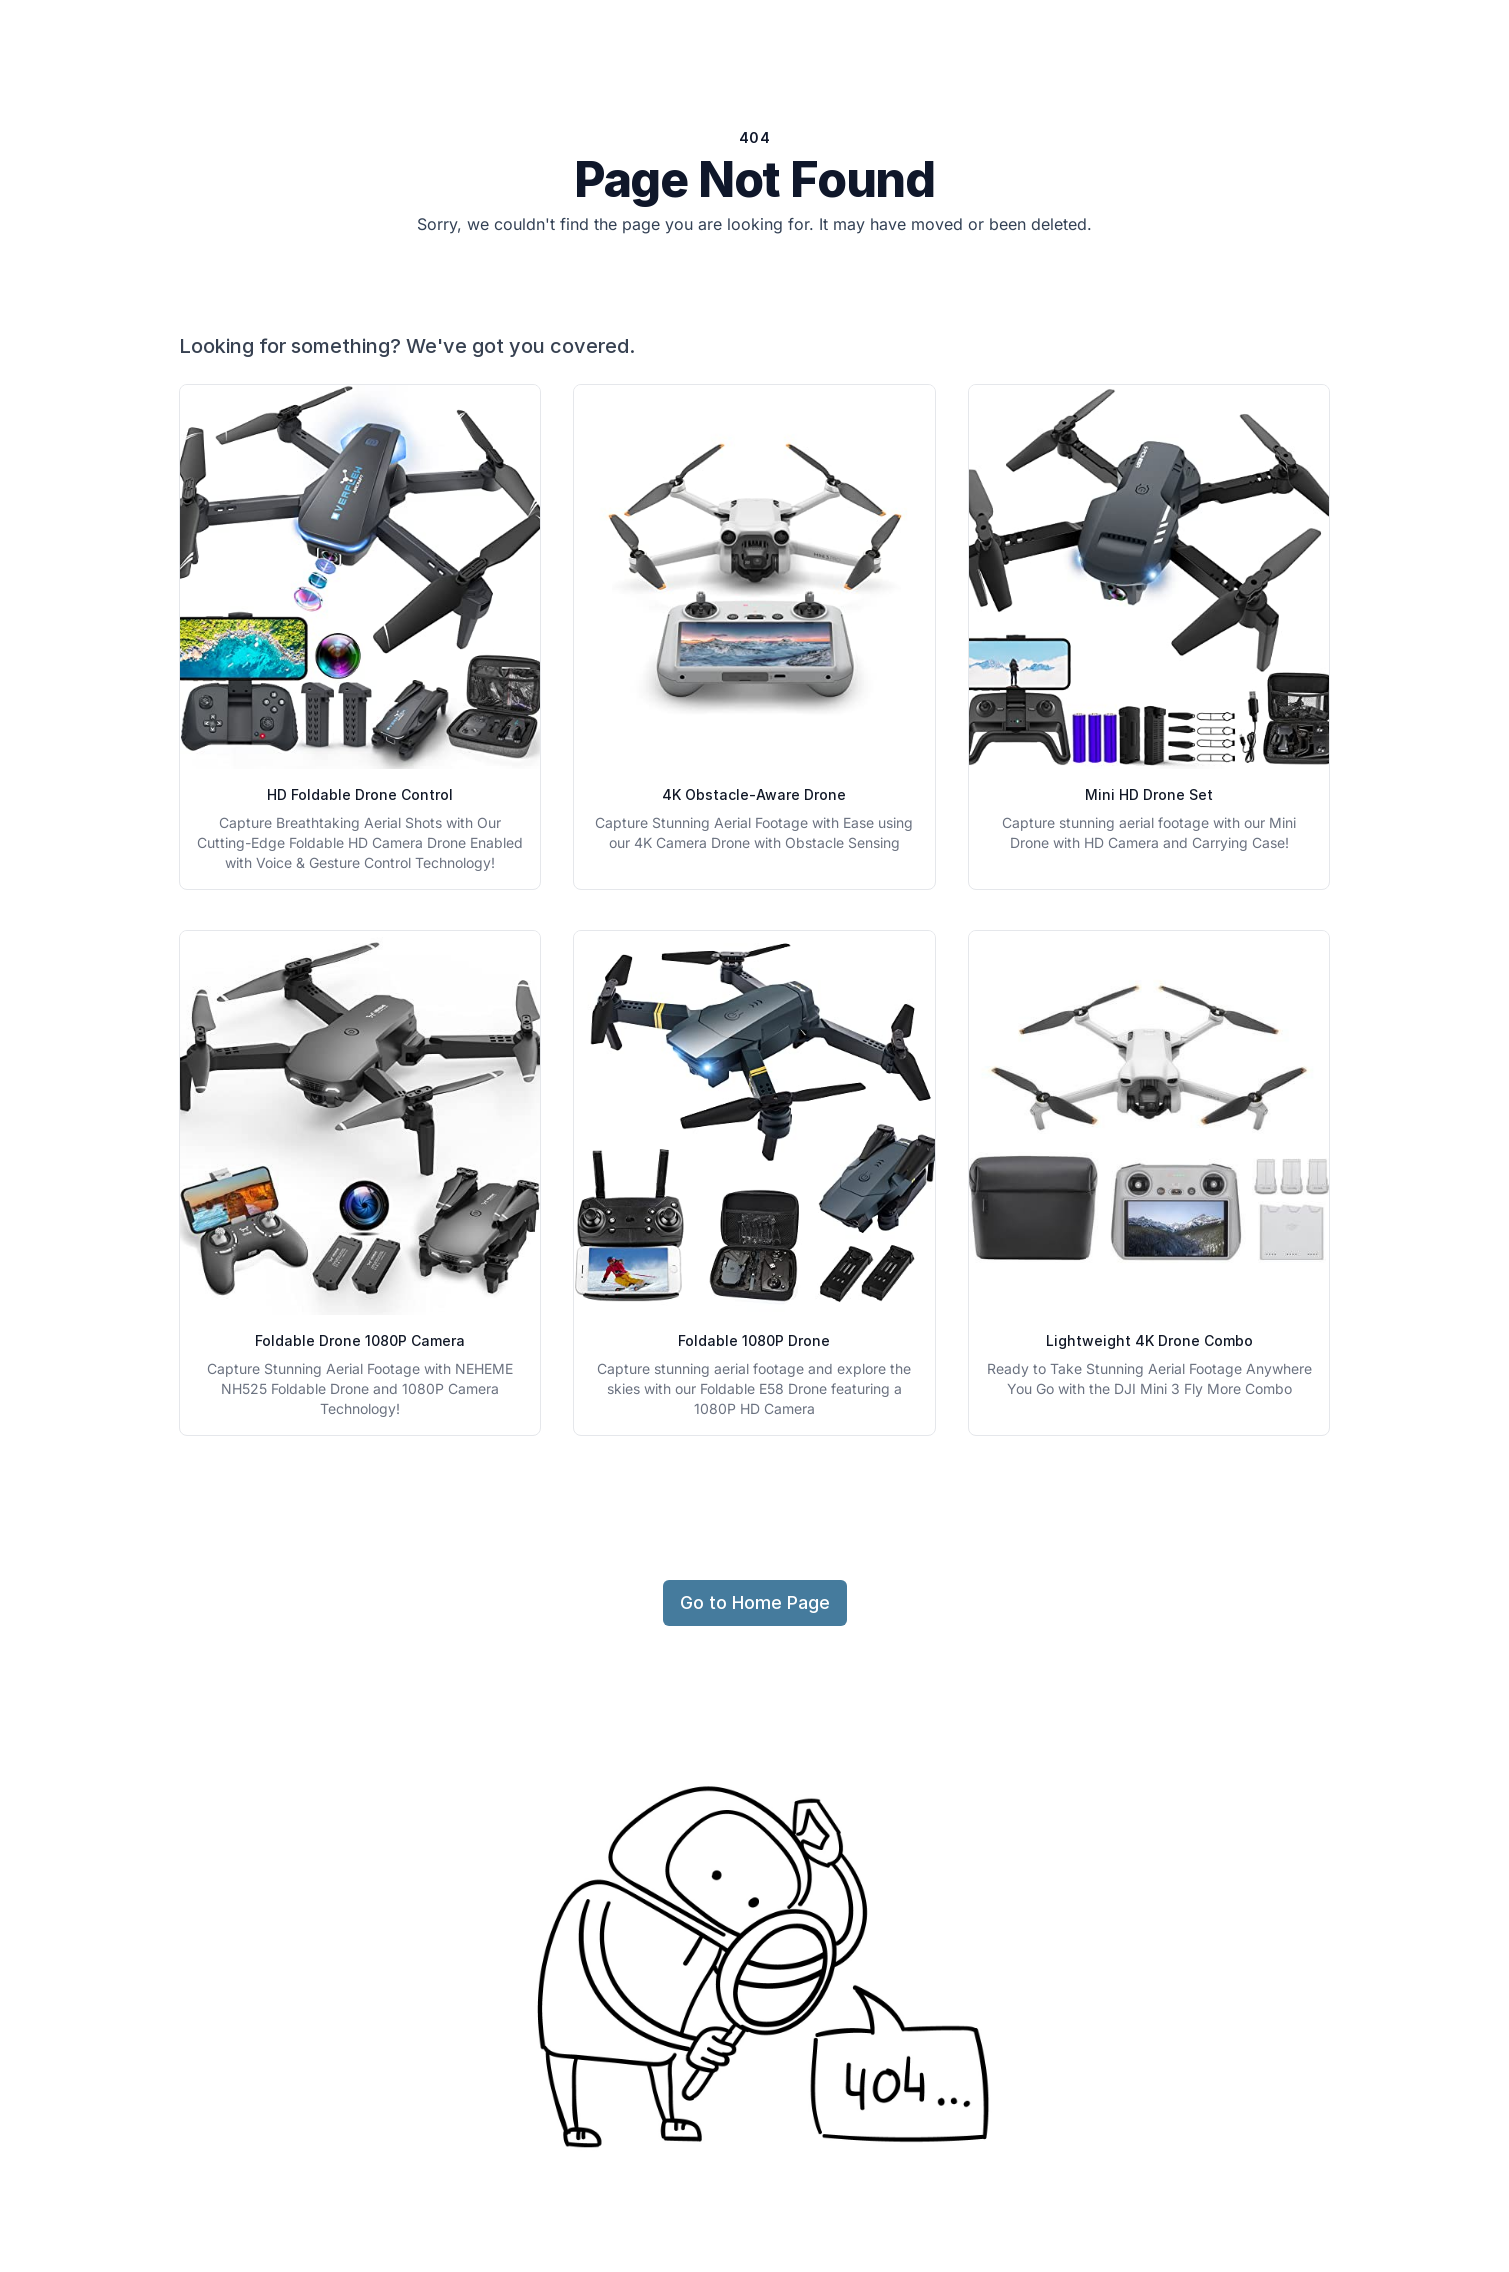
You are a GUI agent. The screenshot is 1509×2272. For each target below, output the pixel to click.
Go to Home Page (755, 1602)
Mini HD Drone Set (1149, 794)
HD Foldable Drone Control (360, 794)
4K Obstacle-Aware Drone (754, 794)
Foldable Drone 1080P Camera (360, 1340)
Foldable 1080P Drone (754, 1340)
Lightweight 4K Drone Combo (1149, 1340)
